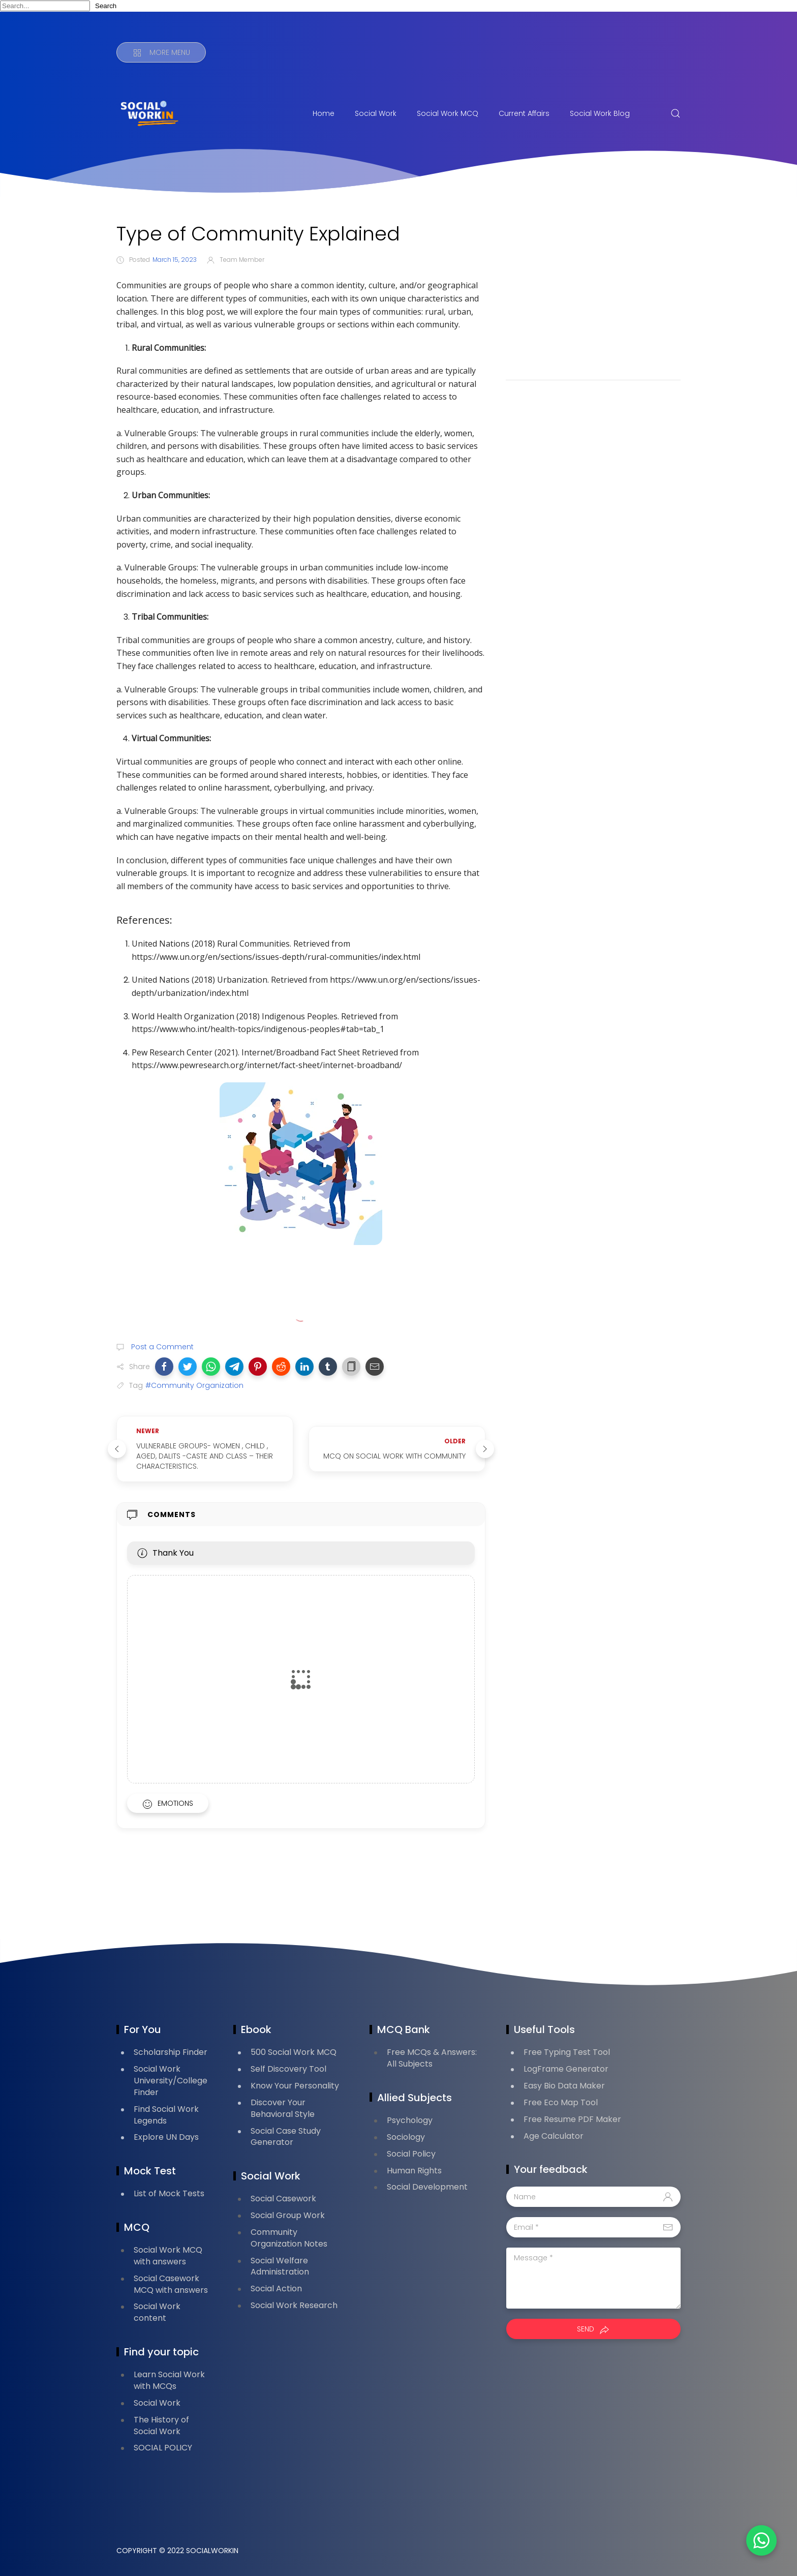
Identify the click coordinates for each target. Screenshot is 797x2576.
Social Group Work (288, 2215)
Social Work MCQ (447, 113)
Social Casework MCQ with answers (171, 2284)
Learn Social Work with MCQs (169, 2380)
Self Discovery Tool (288, 2069)
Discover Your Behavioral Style (283, 2108)
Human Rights (414, 2170)
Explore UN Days (166, 2137)
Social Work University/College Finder (170, 2080)
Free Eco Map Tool (561, 2102)
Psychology (410, 2120)
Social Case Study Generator (286, 2136)
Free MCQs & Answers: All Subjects (432, 2058)
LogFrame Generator (566, 2069)
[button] (164, 1366)
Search (105, 6)
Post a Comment (161, 1347)
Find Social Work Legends (166, 2115)
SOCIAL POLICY (163, 2447)
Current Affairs (524, 113)
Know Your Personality (295, 2086)
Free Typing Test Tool (567, 2052)
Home (323, 113)
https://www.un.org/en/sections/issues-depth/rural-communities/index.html (276, 956)
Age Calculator (554, 2136)
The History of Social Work (161, 2425)
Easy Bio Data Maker (564, 2086)
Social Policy (411, 2154)
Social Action (276, 2288)
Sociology (406, 2137)
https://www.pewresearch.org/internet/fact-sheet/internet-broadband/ (267, 1065)
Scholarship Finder (170, 2052)
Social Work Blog (600, 113)
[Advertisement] (593, 293)
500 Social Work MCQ (293, 2052)
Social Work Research (294, 2305)
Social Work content (157, 2312)
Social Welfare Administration (280, 2266)
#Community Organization (194, 1385)
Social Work (375, 113)
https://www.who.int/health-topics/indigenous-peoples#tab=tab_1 (258, 1029)
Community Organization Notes (289, 2238)
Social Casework (283, 2198)
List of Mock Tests (169, 2193)
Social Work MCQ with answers (168, 2255)
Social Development (427, 2187)
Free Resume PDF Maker (572, 2119)
